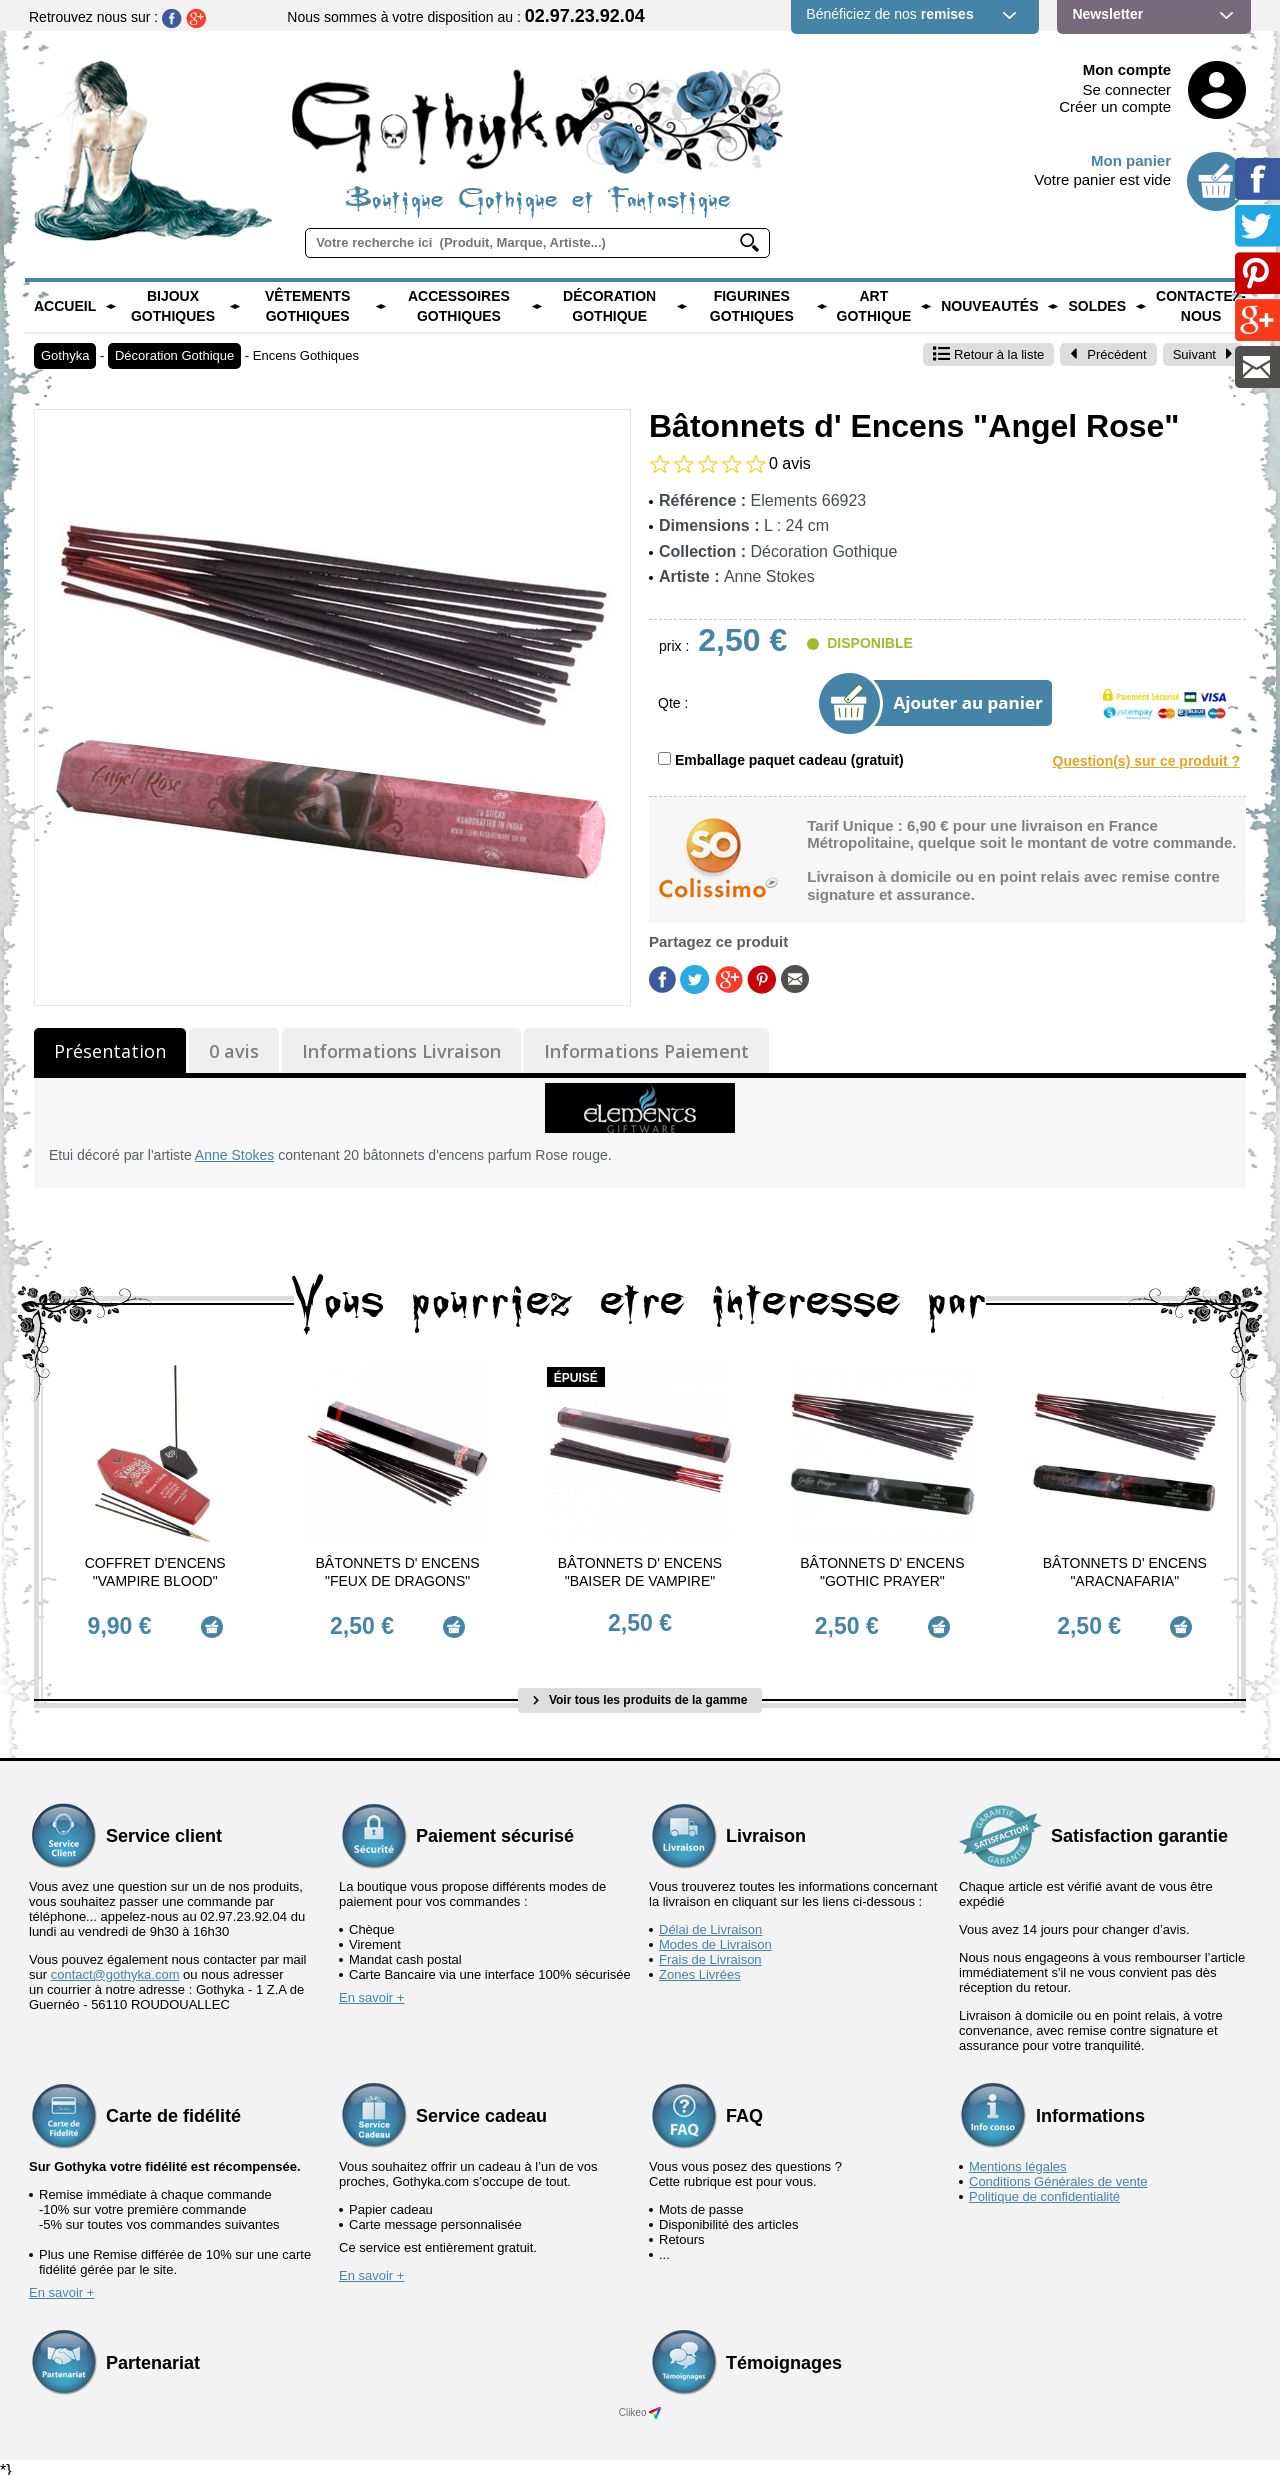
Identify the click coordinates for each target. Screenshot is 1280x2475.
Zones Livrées (700, 1967)
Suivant (1203, 354)
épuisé (576, 1378)
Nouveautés (989, 306)
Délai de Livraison (710, 1922)
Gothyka (65, 355)
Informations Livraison (401, 1051)
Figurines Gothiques (752, 306)
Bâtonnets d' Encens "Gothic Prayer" (882, 1572)
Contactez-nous (1201, 306)
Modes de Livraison (715, 1937)
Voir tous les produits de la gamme (640, 1693)
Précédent (1108, 354)
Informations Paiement (646, 1051)
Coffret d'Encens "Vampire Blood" (155, 1572)
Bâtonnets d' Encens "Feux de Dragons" (397, 1572)
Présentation (110, 1051)
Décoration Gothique (609, 306)
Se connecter (1127, 89)
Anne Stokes (234, 1155)
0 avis (234, 1051)
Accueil (65, 306)
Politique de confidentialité (1044, 2189)
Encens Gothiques (306, 355)
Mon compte (1127, 69)
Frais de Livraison (710, 1952)
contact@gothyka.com (115, 1967)
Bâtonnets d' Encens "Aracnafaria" (1125, 1572)
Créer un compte (1115, 106)
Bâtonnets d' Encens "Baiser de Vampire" (640, 1572)
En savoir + (371, 1990)
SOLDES (1097, 306)
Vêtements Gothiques (308, 306)
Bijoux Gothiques (173, 306)
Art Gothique (874, 306)
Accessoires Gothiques (459, 306)
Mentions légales (1018, 2159)
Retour (988, 354)
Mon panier (1131, 160)
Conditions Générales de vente (1058, 2174)
